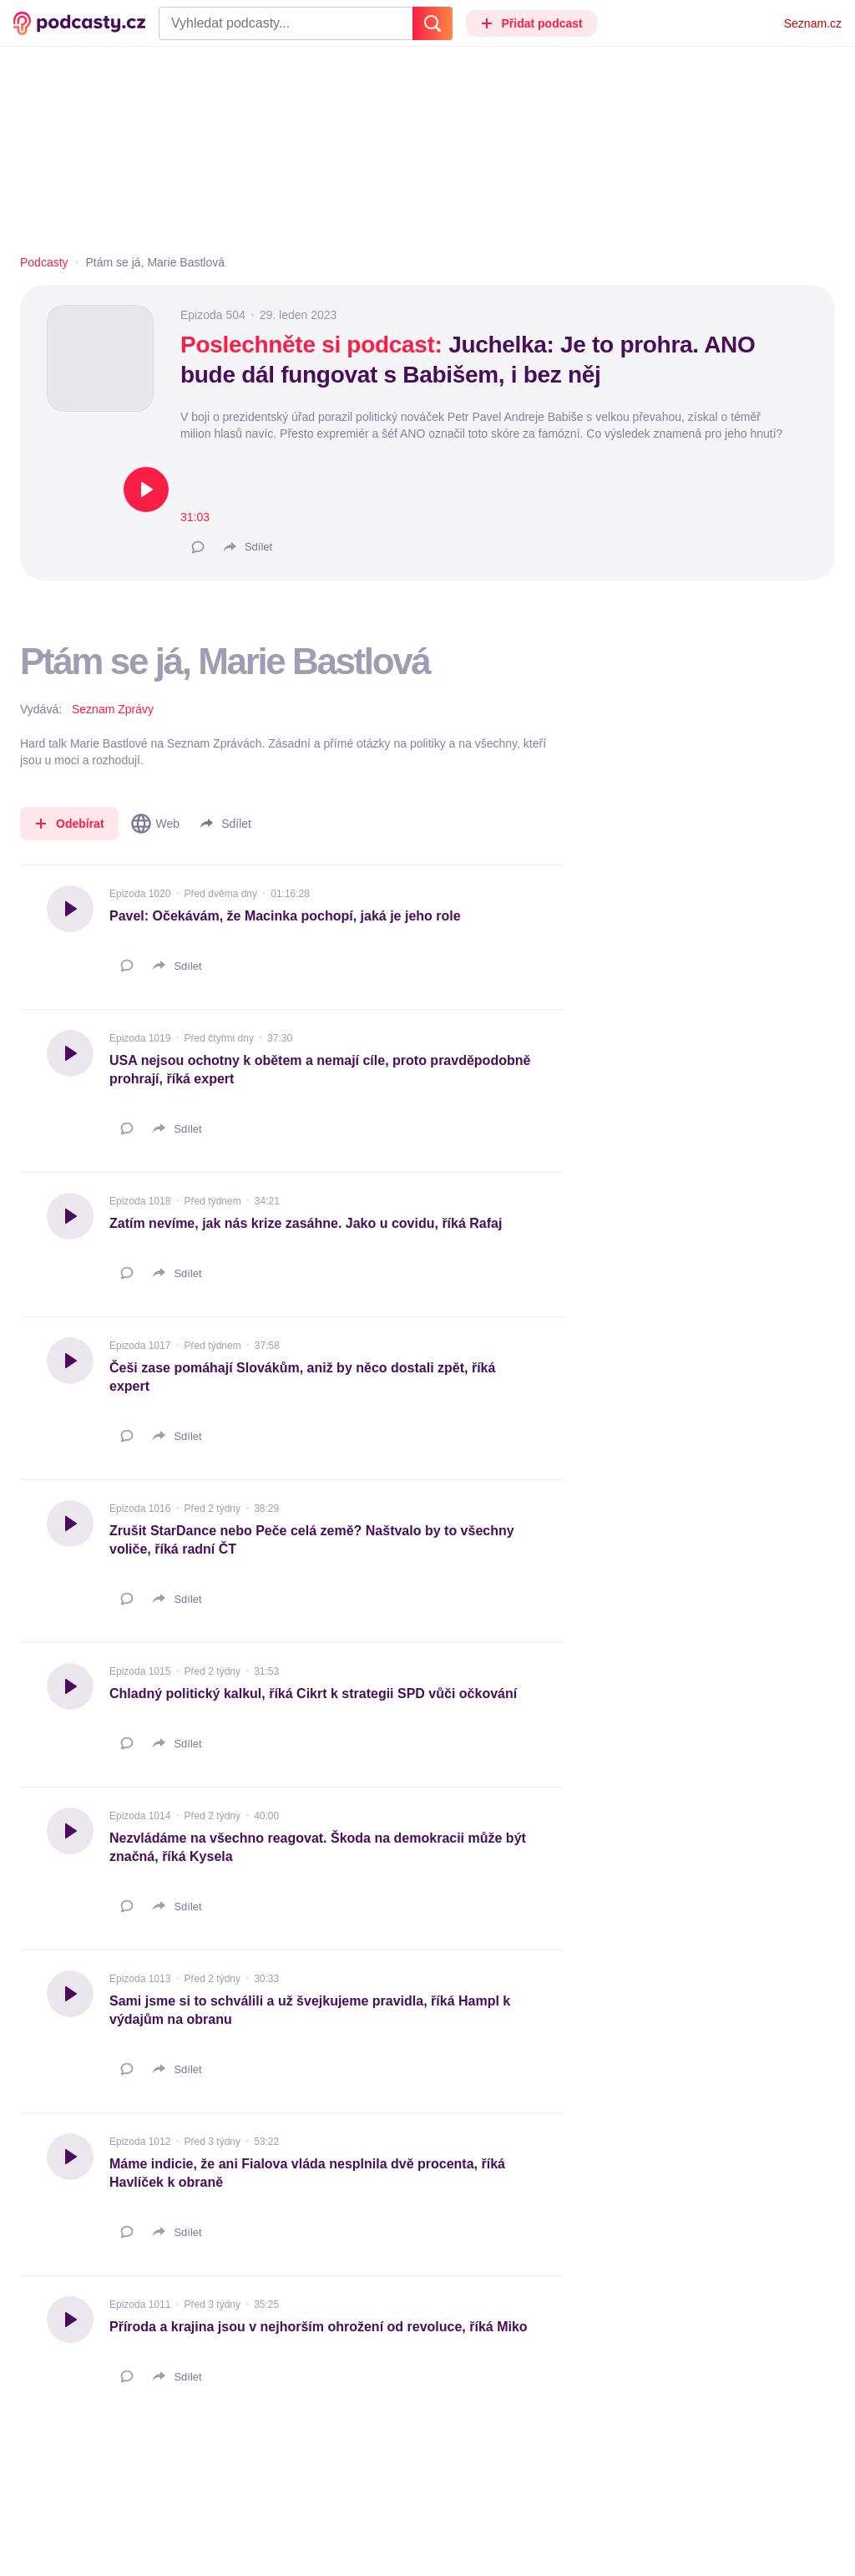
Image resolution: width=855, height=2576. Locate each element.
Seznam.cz (813, 23)
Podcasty (44, 262)
